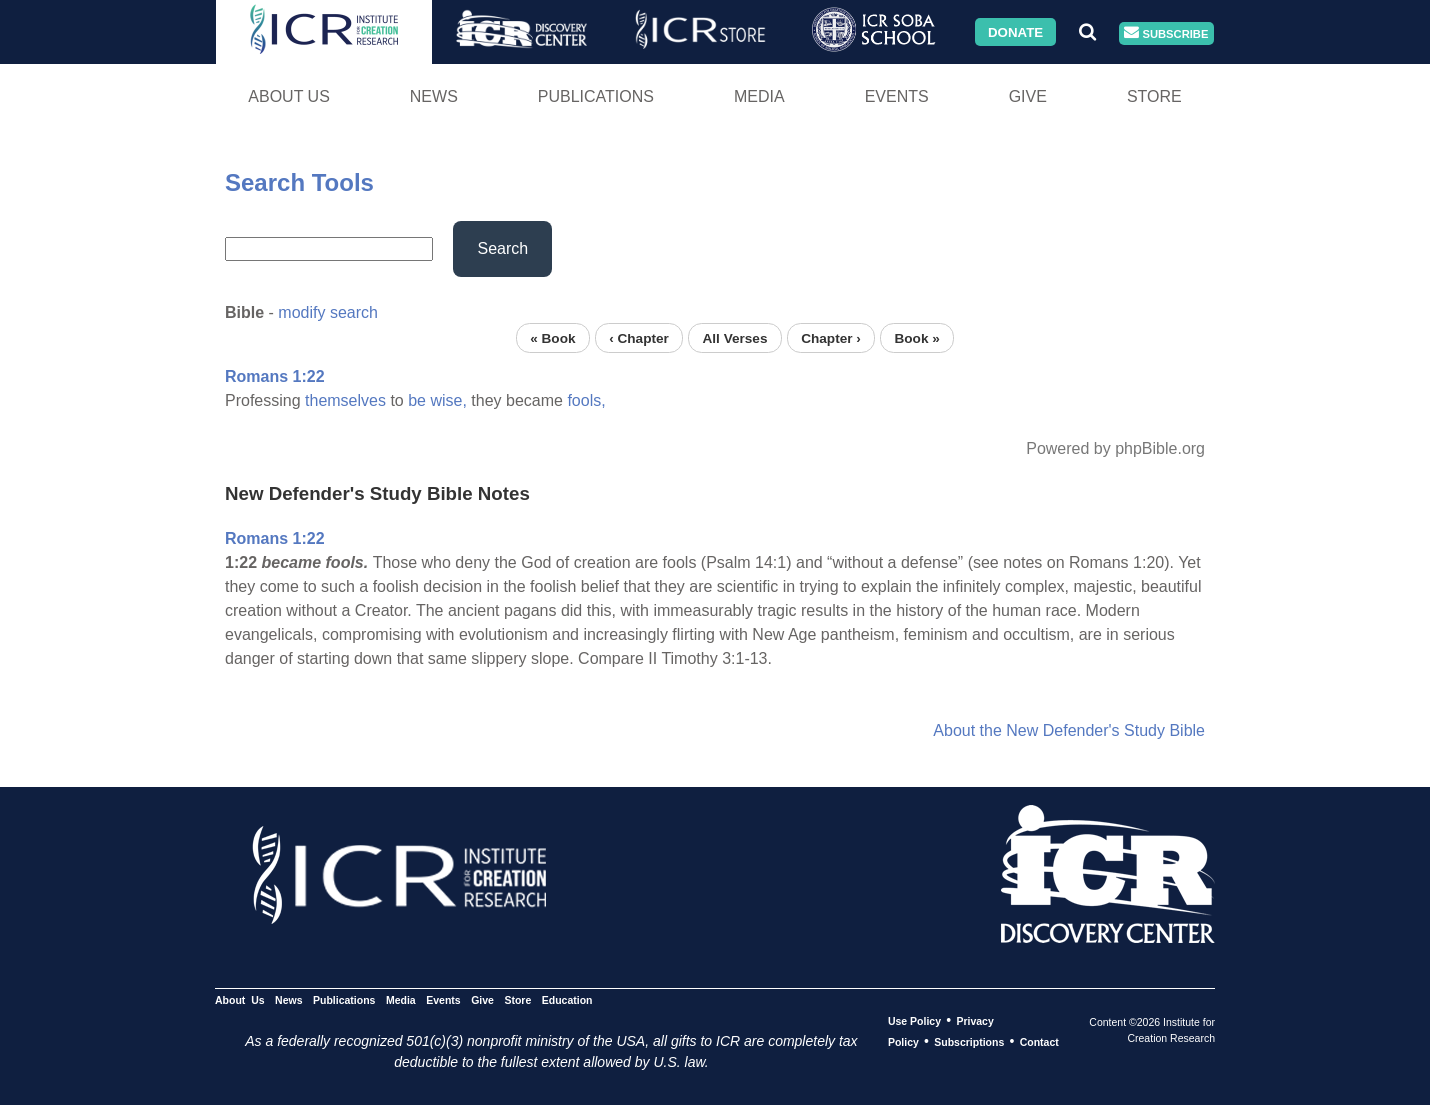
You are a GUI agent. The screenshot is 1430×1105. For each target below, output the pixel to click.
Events (897, 96)
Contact (1039, 1042)
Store (1154, 96)
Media (759, 96)
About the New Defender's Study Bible (1069, 730)
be (417, 400)
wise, (448, 400)
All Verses (735, 337)
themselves (345, 400)
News (434, 96)
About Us (289, 96)
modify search (328, 312)
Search (502, 248)
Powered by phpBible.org (1115, 448)
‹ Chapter (639, 337)
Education (567, 1000)
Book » (916, 337)
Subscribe (1166, 33)
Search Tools (299, 182)
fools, (586, 400)
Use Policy (914, 1021)
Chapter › (831, 337)
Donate (1015, 31)
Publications (596, 96)
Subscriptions (969, 1042)
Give (1028, 96)
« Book (552, 337)
